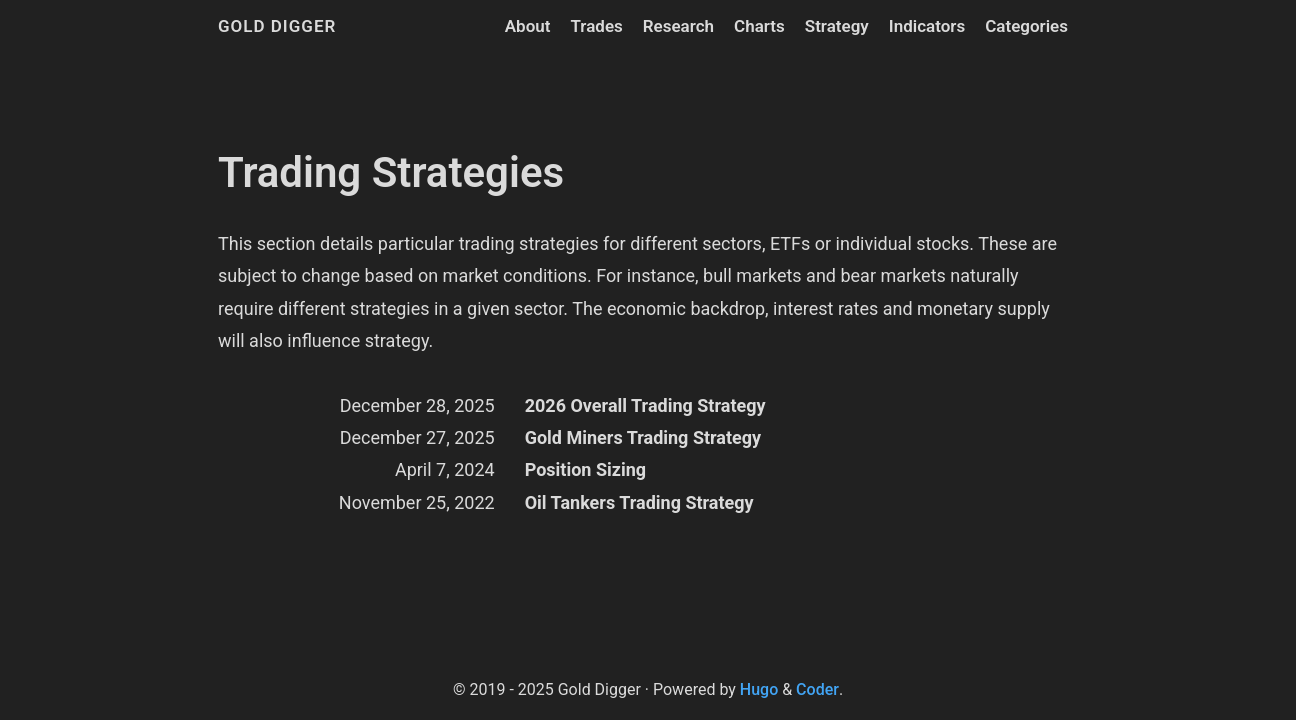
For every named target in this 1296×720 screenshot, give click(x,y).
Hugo (759, 689)
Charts (759, 26)
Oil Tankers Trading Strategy (639, 502)
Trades (596, 26)
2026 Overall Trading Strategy (645, 405)
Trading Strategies (391, 172)
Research (678, 26)
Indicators (927, 26)
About (528, 26)
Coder (817, 689)
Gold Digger (277, 26)
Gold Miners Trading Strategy (643, 437)
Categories (1026, 26)
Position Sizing (585, 469)
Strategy (837, 26)
